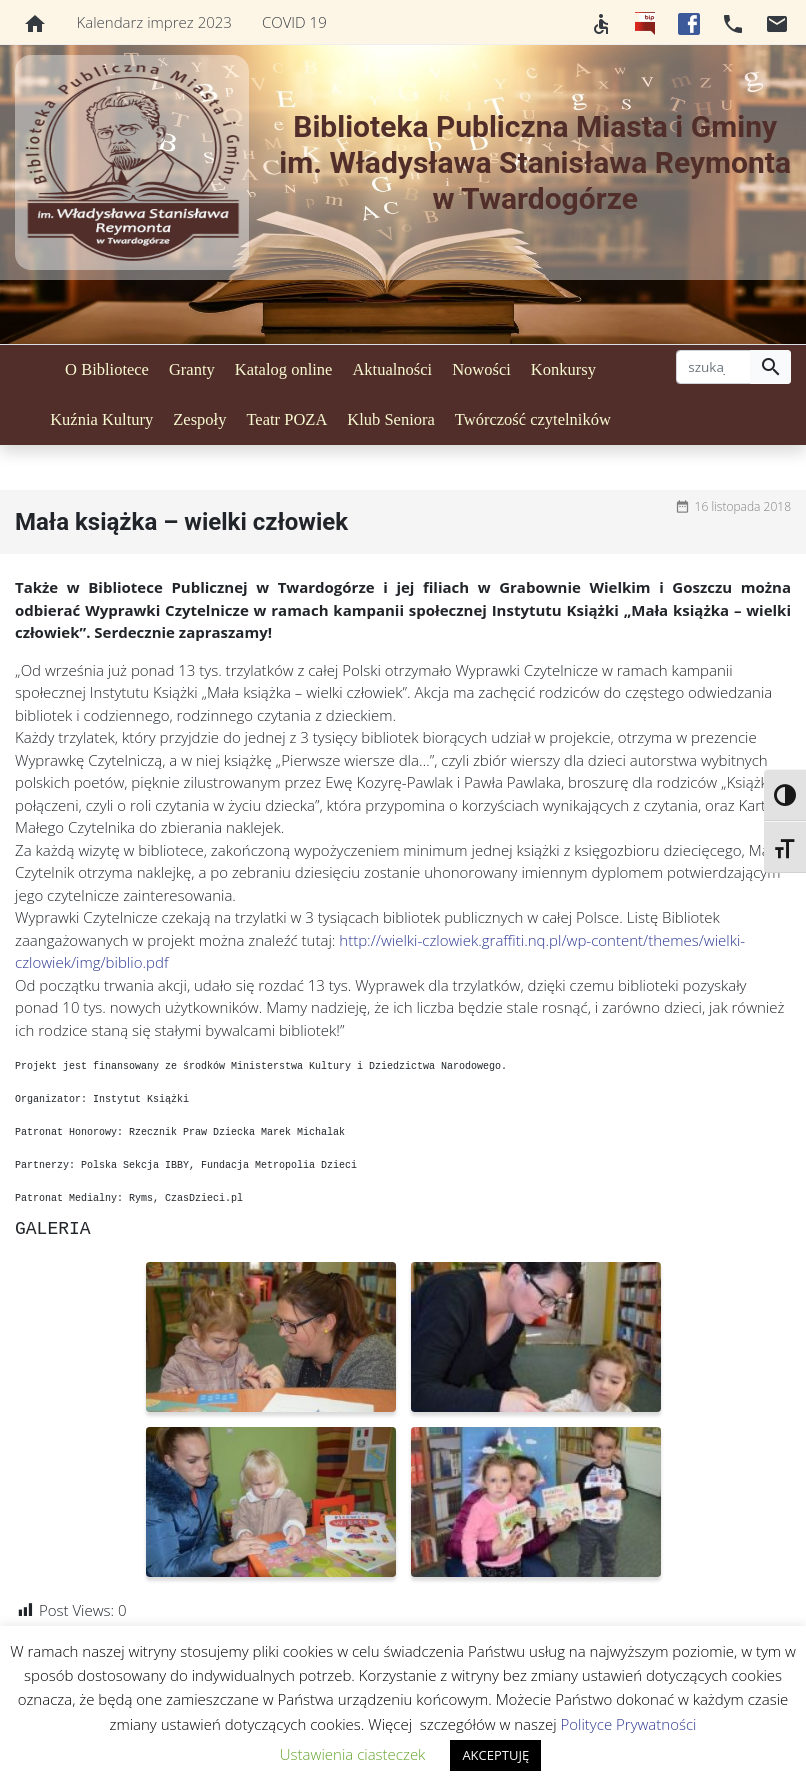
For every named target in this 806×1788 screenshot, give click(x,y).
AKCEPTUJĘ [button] (495, 1755)
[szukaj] (713, 367)
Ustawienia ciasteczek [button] (353, 1754)
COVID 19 (294, 22)
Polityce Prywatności (629, 1724)
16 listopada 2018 (743, 506)
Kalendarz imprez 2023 (154, 22)
